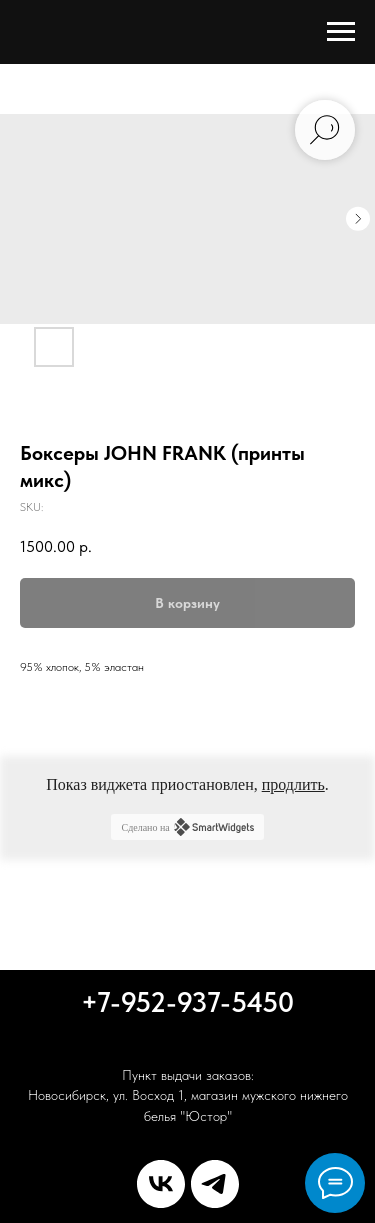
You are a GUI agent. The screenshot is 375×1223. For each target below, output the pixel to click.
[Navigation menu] (341, 32)
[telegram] (215, 1184)
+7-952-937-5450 (187, 1002)
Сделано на (187, 827)
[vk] (161, 1184)
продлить (293, 784)
